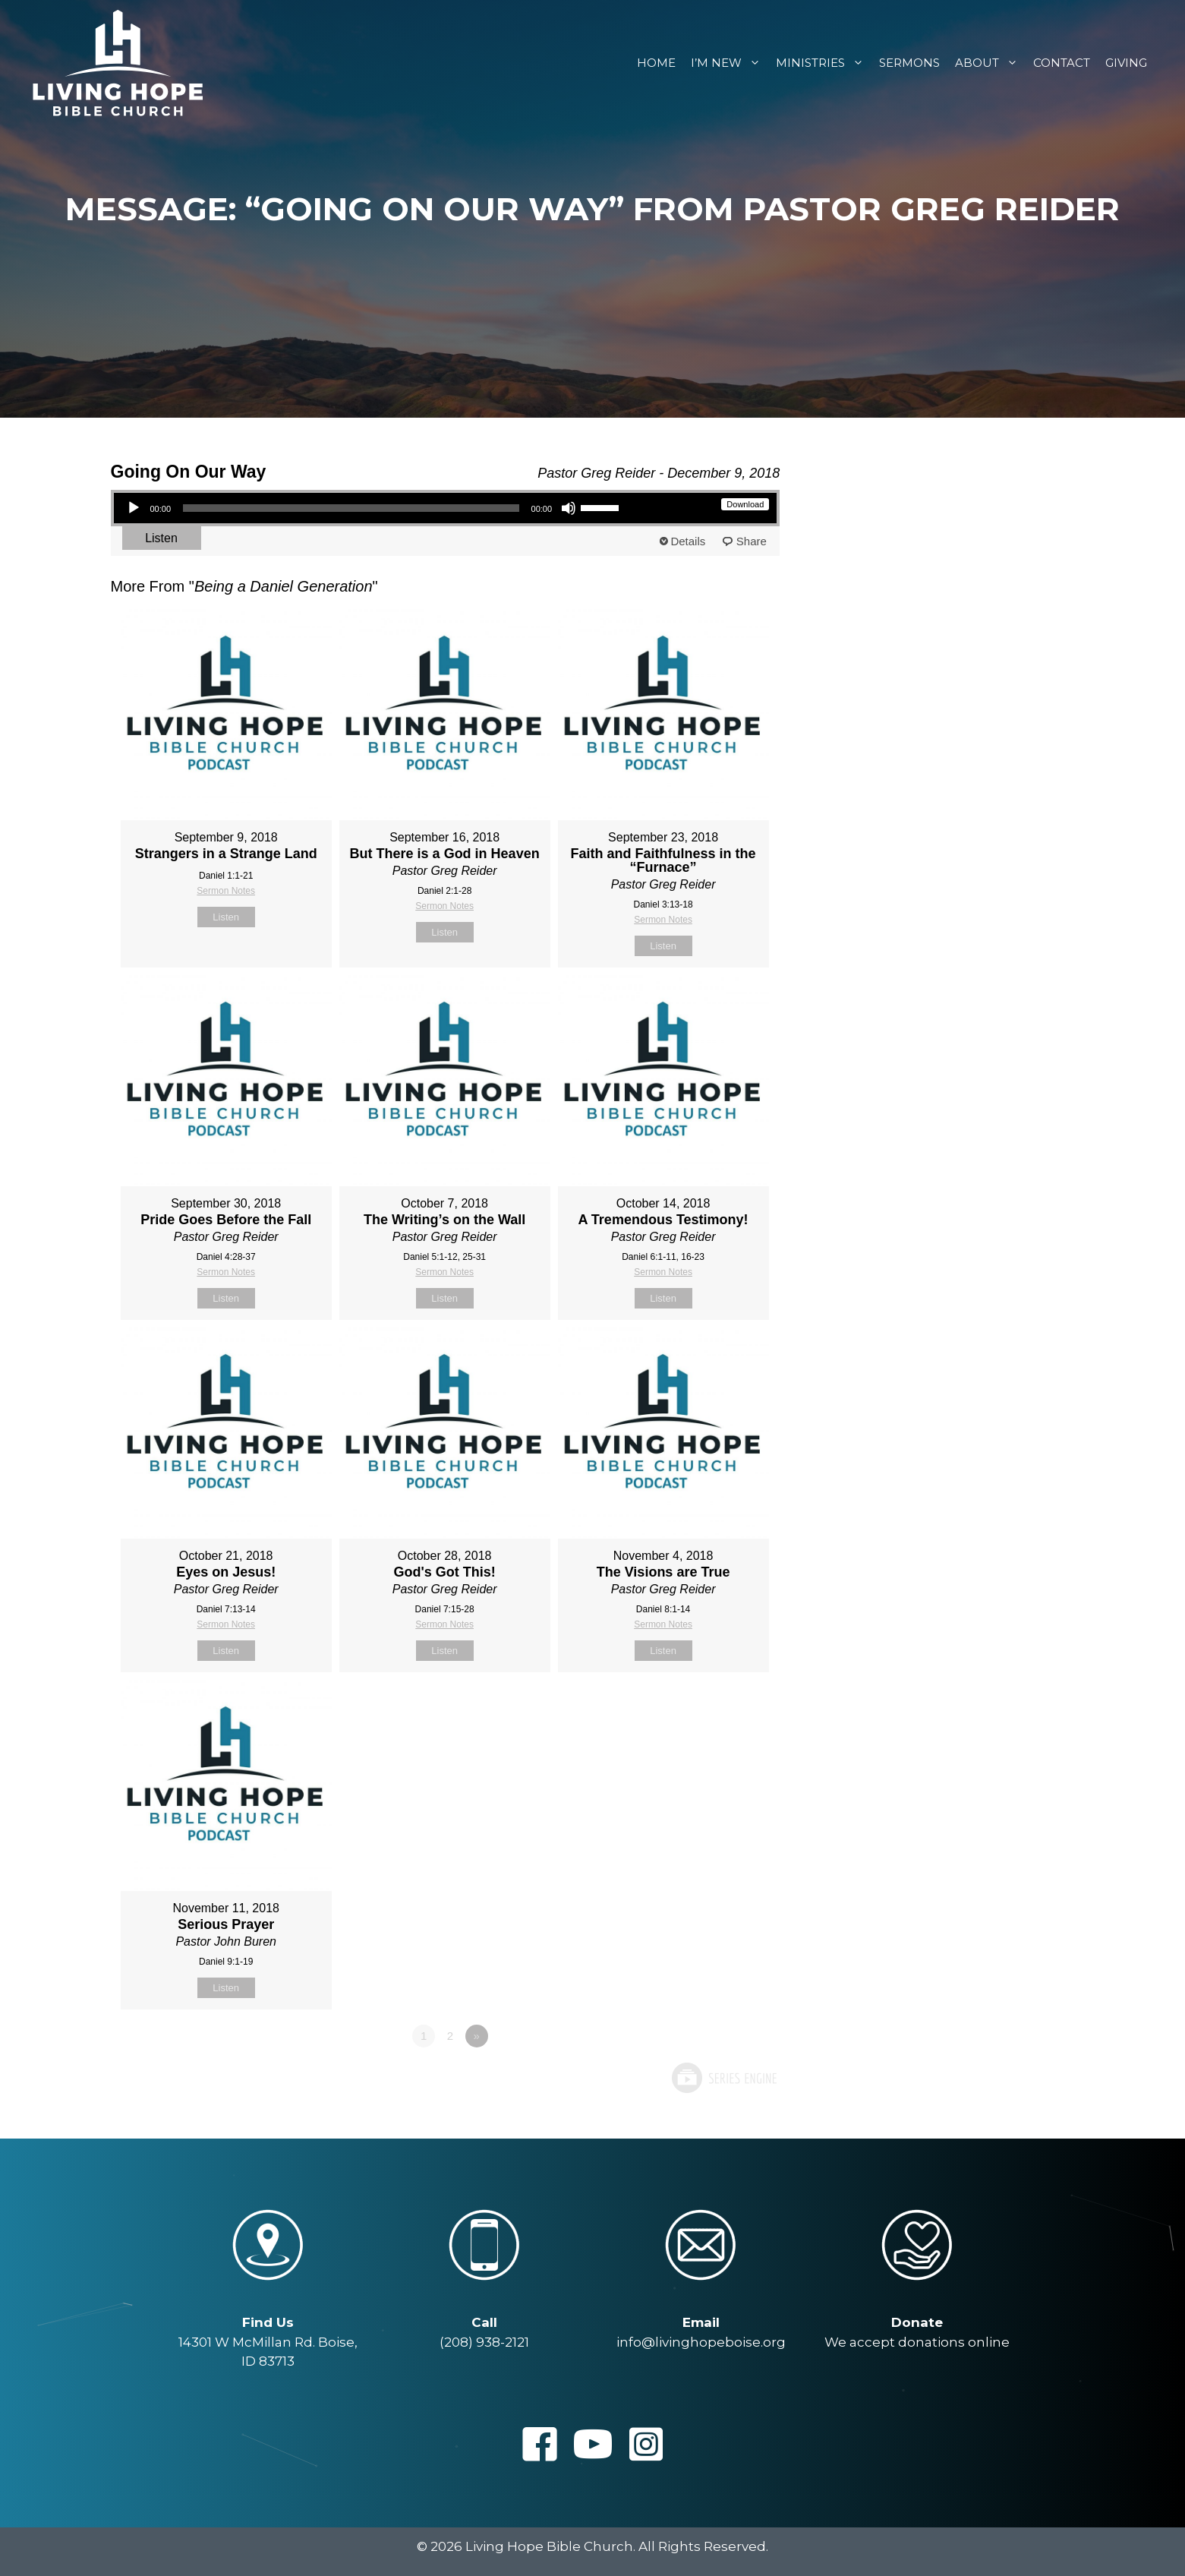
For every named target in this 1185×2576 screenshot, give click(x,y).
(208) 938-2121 (484, 2342)
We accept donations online (917, 2342)
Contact (1061, 62)
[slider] (351, 508)
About (990, 62)
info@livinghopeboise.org (701, 2342)
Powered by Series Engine (723, 2078)
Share (751, 541)
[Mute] (568, 508)
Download (745, 504)
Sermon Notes (226, 891)
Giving (1126, 62)
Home (656, 62)
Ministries (823, 62)
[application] (373, 508)
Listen (161, 538)
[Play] (133, 508)
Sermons (909, 62)
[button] (540, 2444)
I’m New (729, 62)
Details (687, 541)
